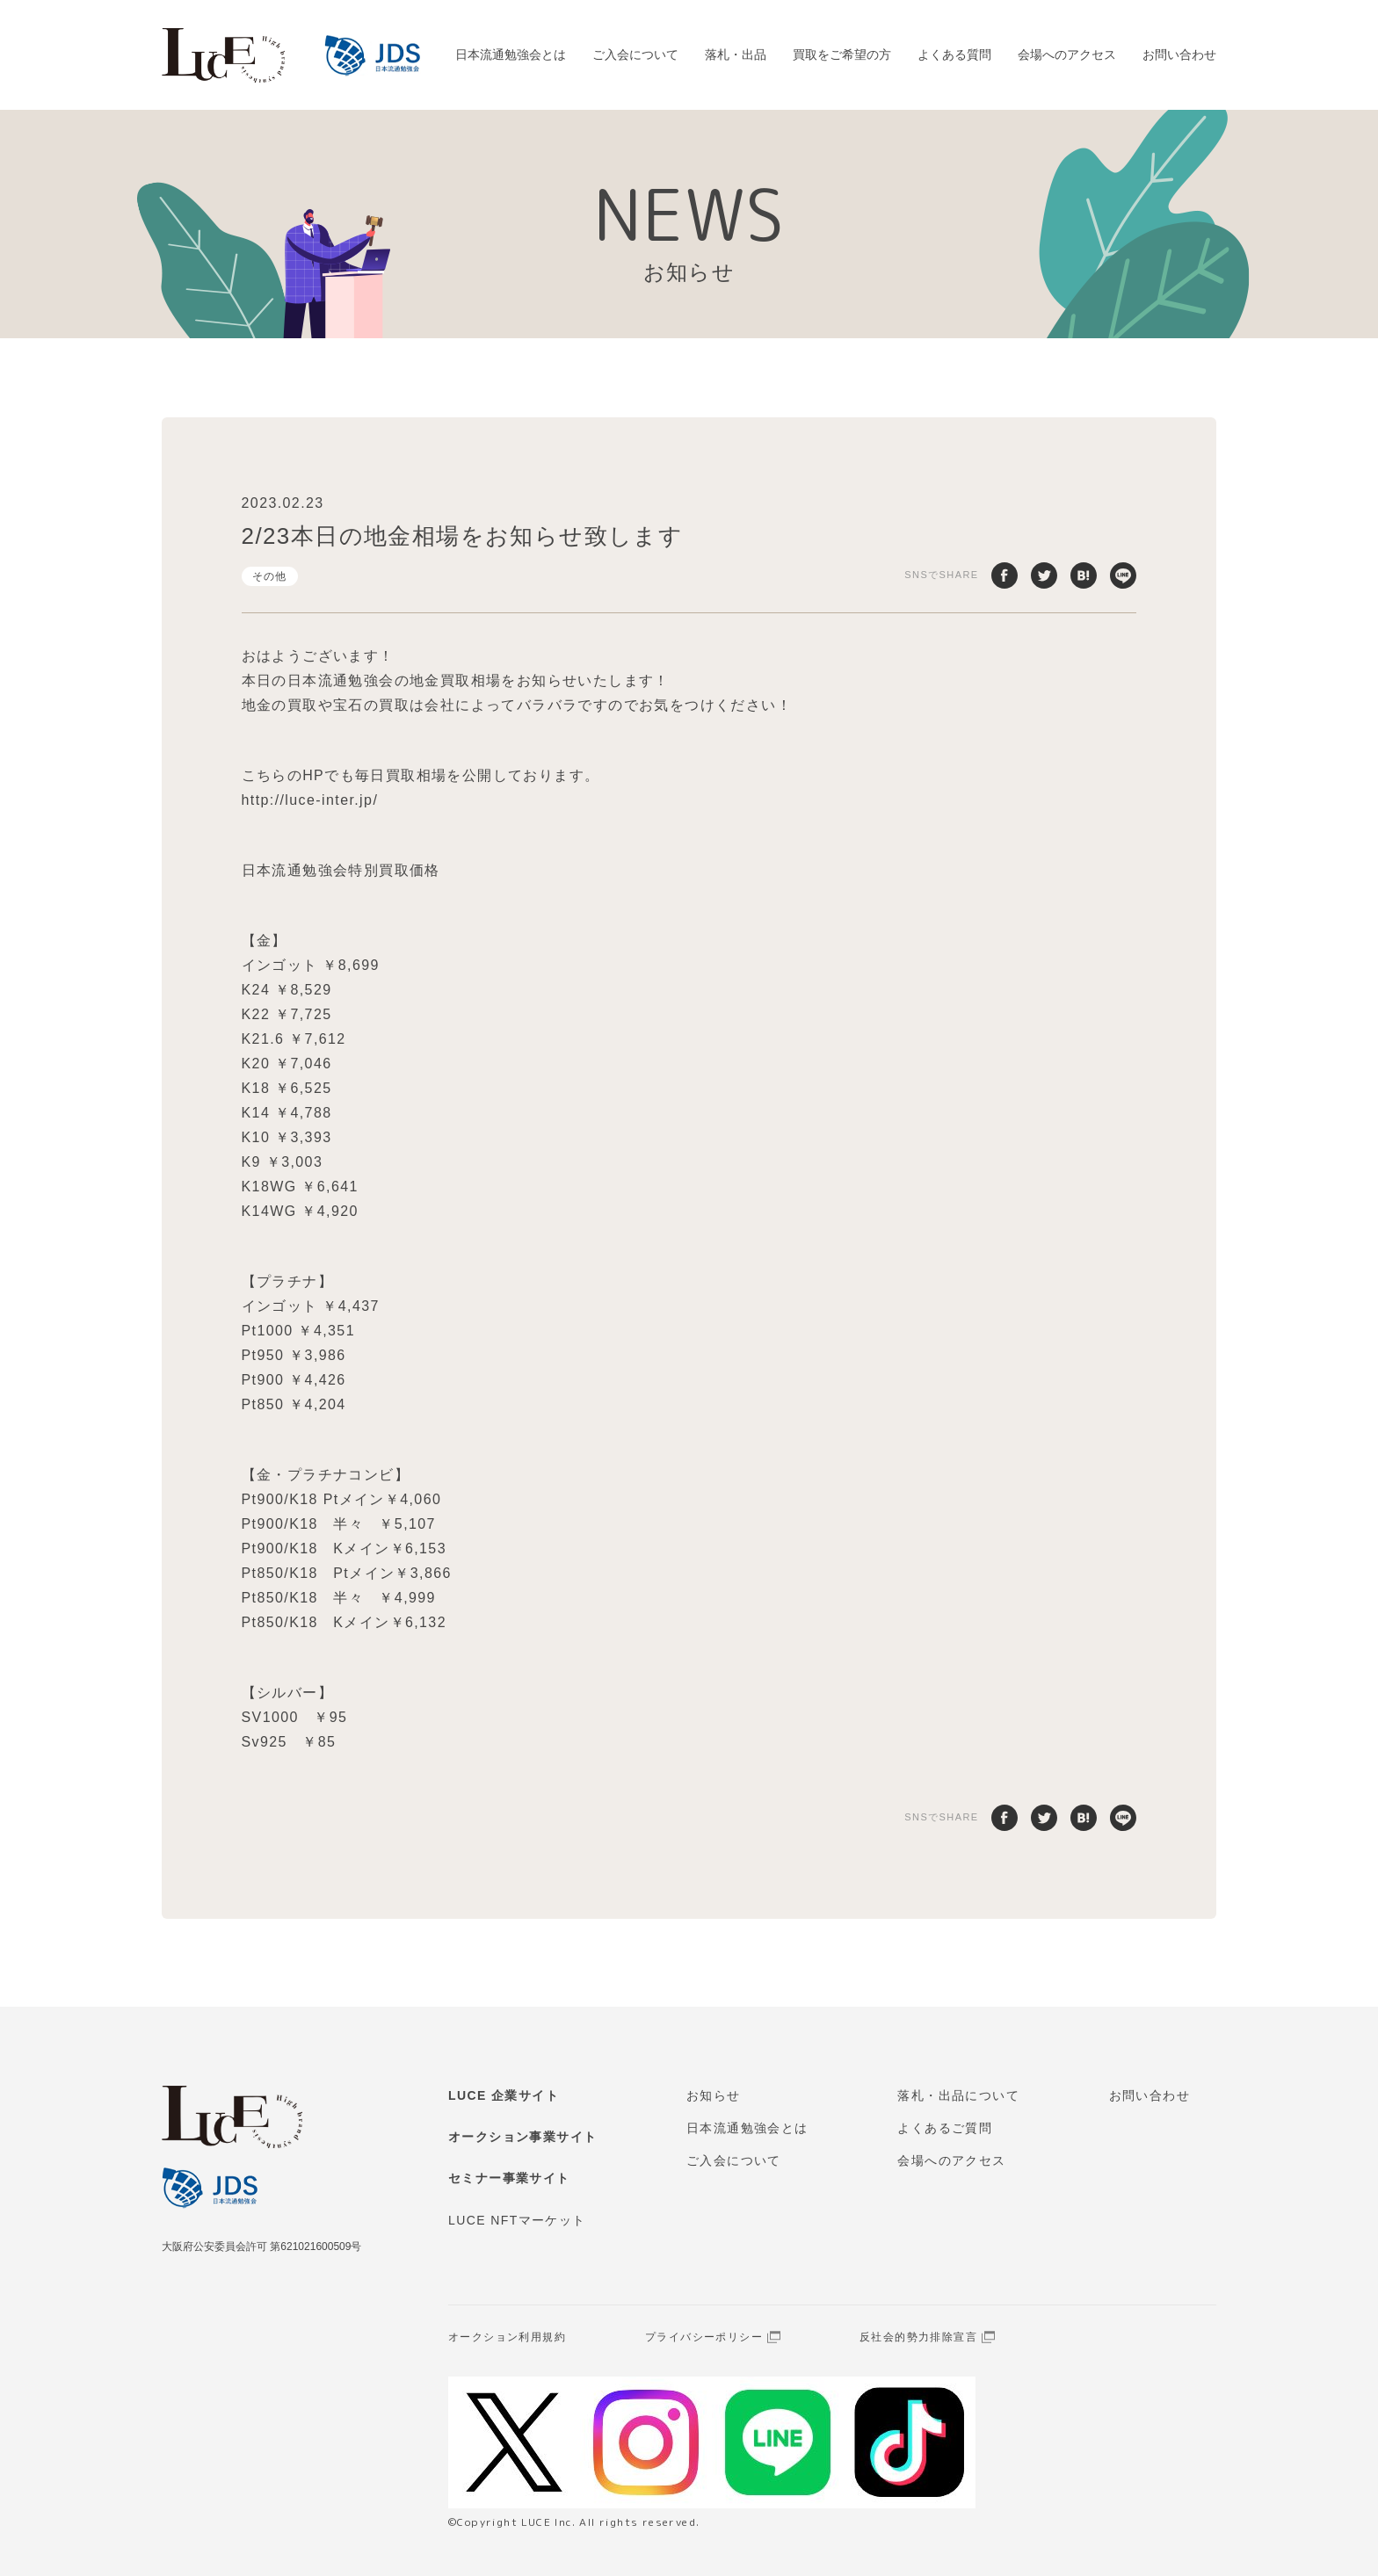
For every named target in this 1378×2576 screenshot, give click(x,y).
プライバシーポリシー (704, 2337)
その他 (269, 576)
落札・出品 (735, 54)
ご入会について (635, 54)
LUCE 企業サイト (503, 2095)
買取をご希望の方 (842, 54)
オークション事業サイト (522, 2137)
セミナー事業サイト (509, 2178)
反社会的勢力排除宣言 (918, 2337)
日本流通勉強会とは (510, 54)
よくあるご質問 (944, 2128)
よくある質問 (954, 54)
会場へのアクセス (1067, 54)
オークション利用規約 (507, 2337)
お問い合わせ (1179, 54)
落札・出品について (958, 2095)
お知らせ (713, 2095)
